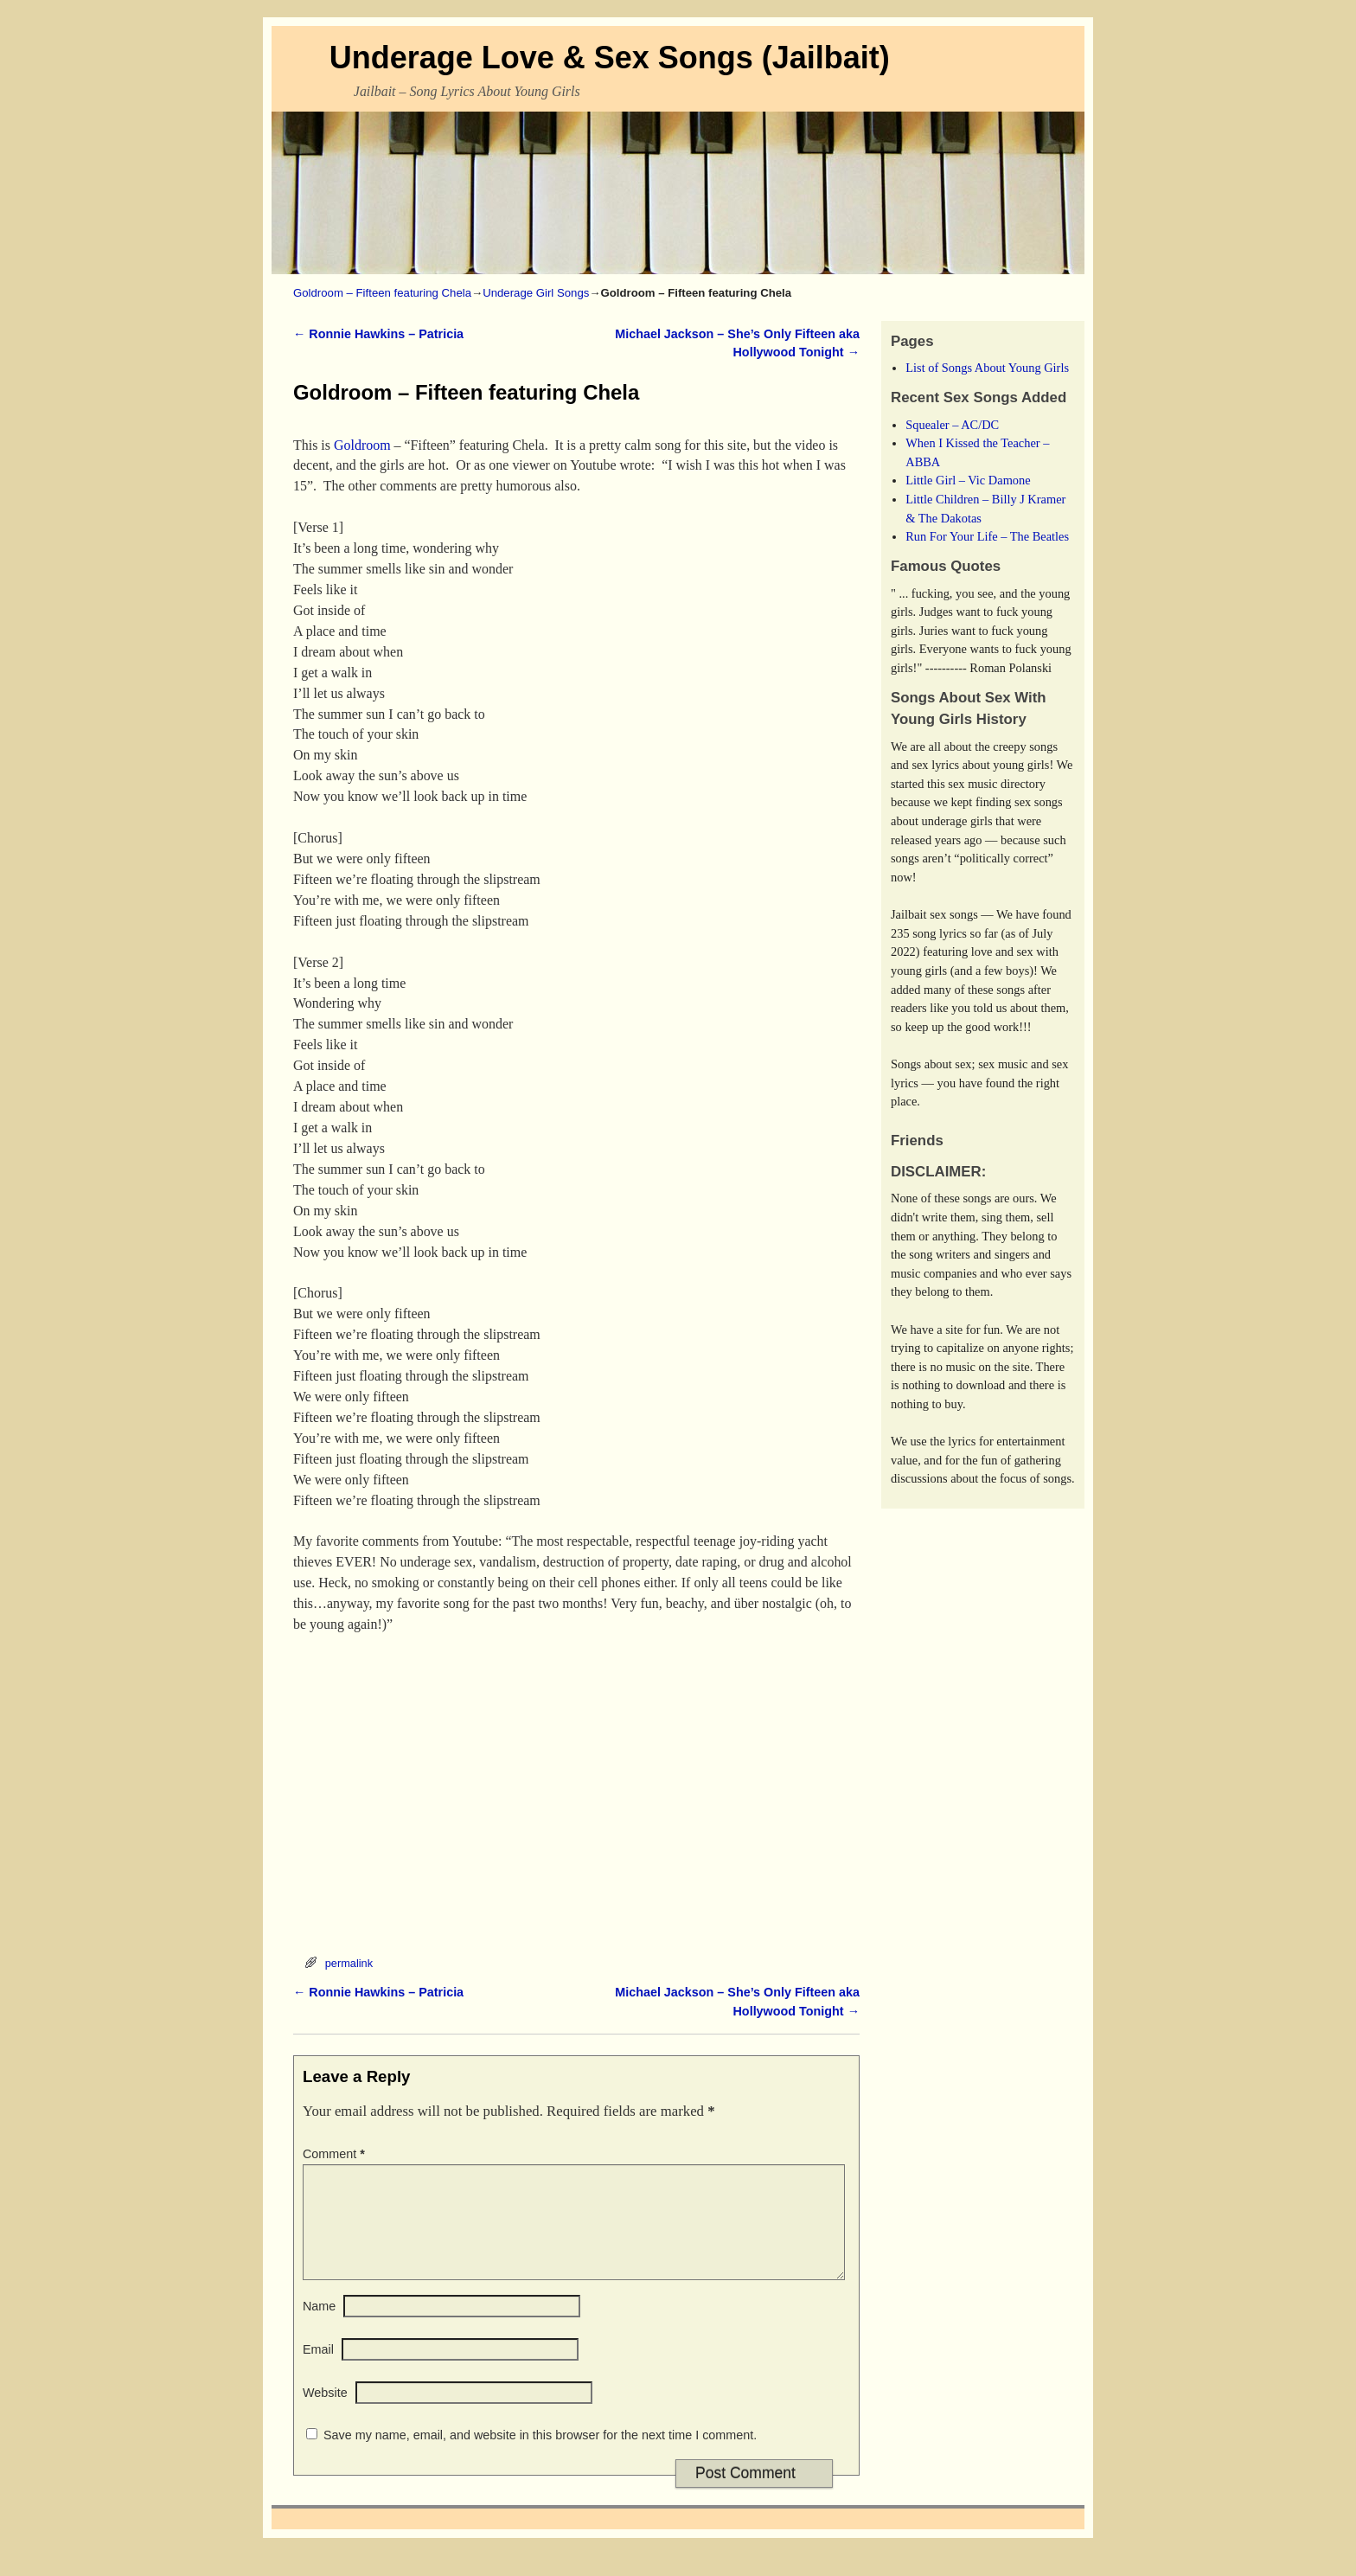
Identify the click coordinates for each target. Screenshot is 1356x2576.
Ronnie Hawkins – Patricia (378, 334)
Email (318, 2370)
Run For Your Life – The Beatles (987, 536)
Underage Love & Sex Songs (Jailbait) (609, 57)
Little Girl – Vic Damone (967, 480)
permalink (349, 1963)
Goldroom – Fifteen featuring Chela (382, 292)
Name (319, 2327)
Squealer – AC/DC (952, 425)
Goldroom (362, 445)
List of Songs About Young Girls (987, 368)
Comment (335, 2154)
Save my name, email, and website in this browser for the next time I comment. (540, 2456)
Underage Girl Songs (536, 292)
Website (325, 2413)
